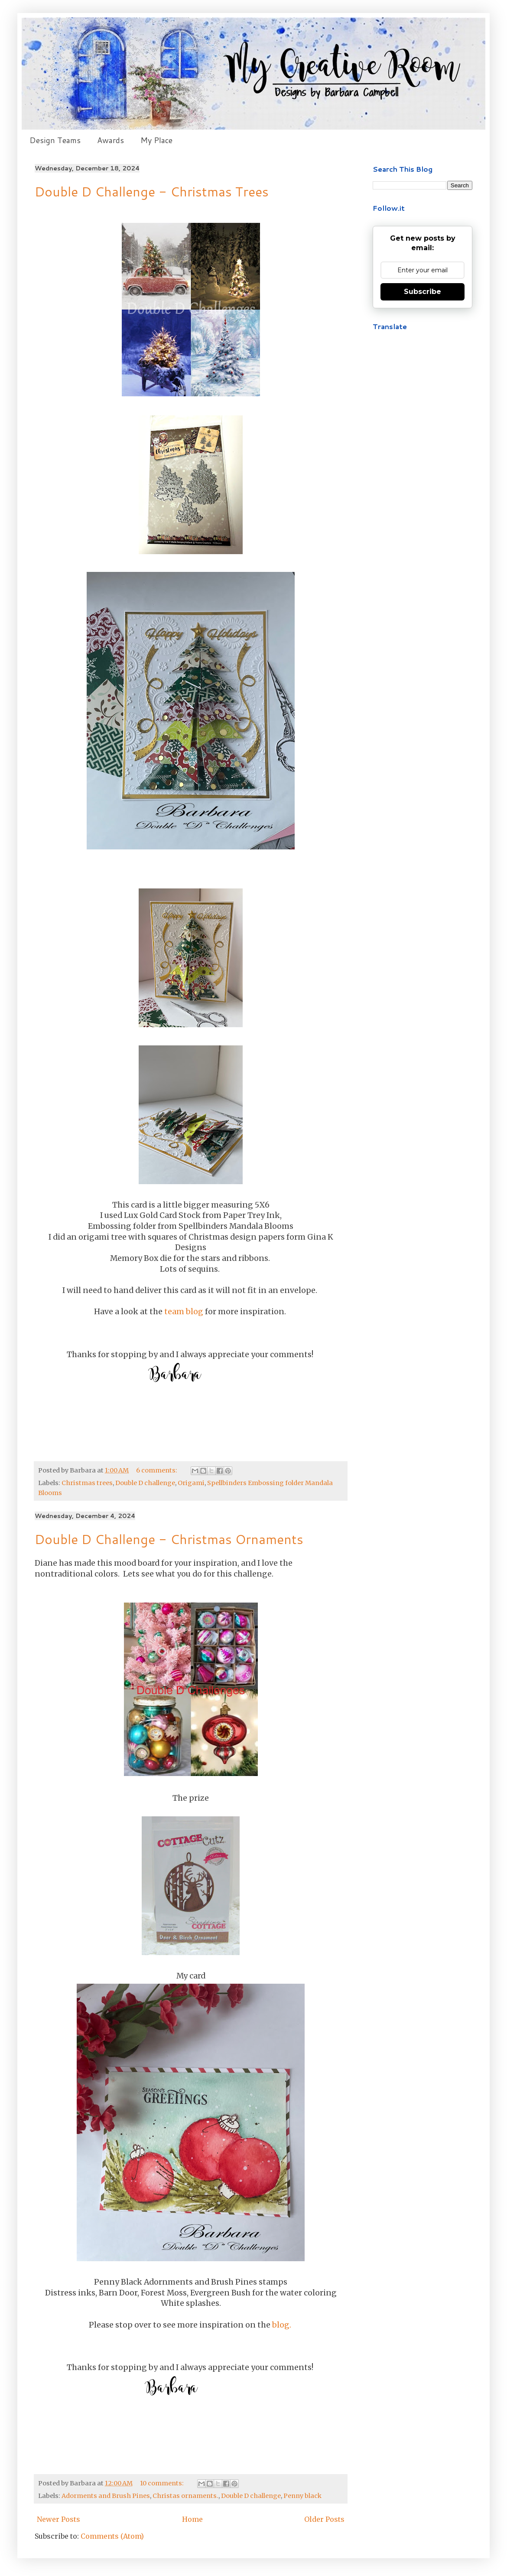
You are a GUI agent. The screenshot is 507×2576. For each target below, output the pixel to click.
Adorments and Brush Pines (106, 2496)
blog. (281, 2325)
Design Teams (55, 140)
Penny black (302, 2496)
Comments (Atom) (112, 2536)
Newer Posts (58, 2519)
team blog (183, 1311)
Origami (191, 1483)
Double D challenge (145, 1483)
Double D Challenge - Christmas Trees (152, 191)
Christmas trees (87, 1483)
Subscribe (422, 291)
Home (192, 2519)
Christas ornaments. (185, 2496)
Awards (110, 140)
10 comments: (162, 2483)
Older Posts (324, 2519)
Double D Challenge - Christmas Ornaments (169, 1539)
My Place (156, 140)
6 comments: (157, 1470)
